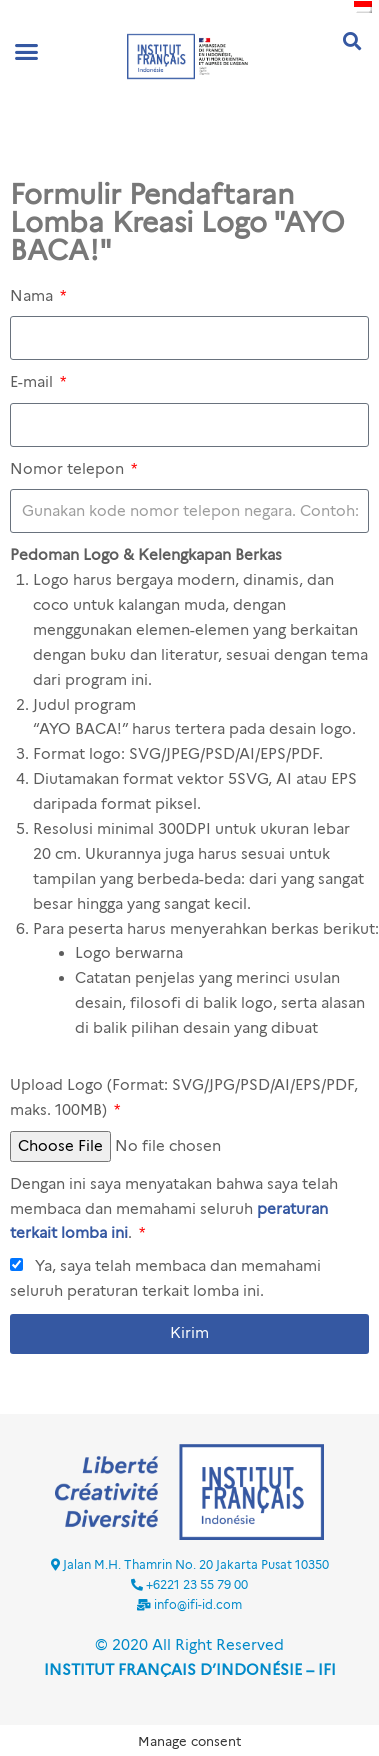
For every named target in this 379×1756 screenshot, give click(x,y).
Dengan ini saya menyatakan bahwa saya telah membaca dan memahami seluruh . (174, 1209)
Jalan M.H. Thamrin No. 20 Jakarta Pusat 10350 (196, 1564)
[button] (27, 51)
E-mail (33, 382)
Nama (33, 296)
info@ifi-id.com (198, 1604)
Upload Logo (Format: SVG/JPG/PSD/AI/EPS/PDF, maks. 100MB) (184, 1097)
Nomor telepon (69, 469)
